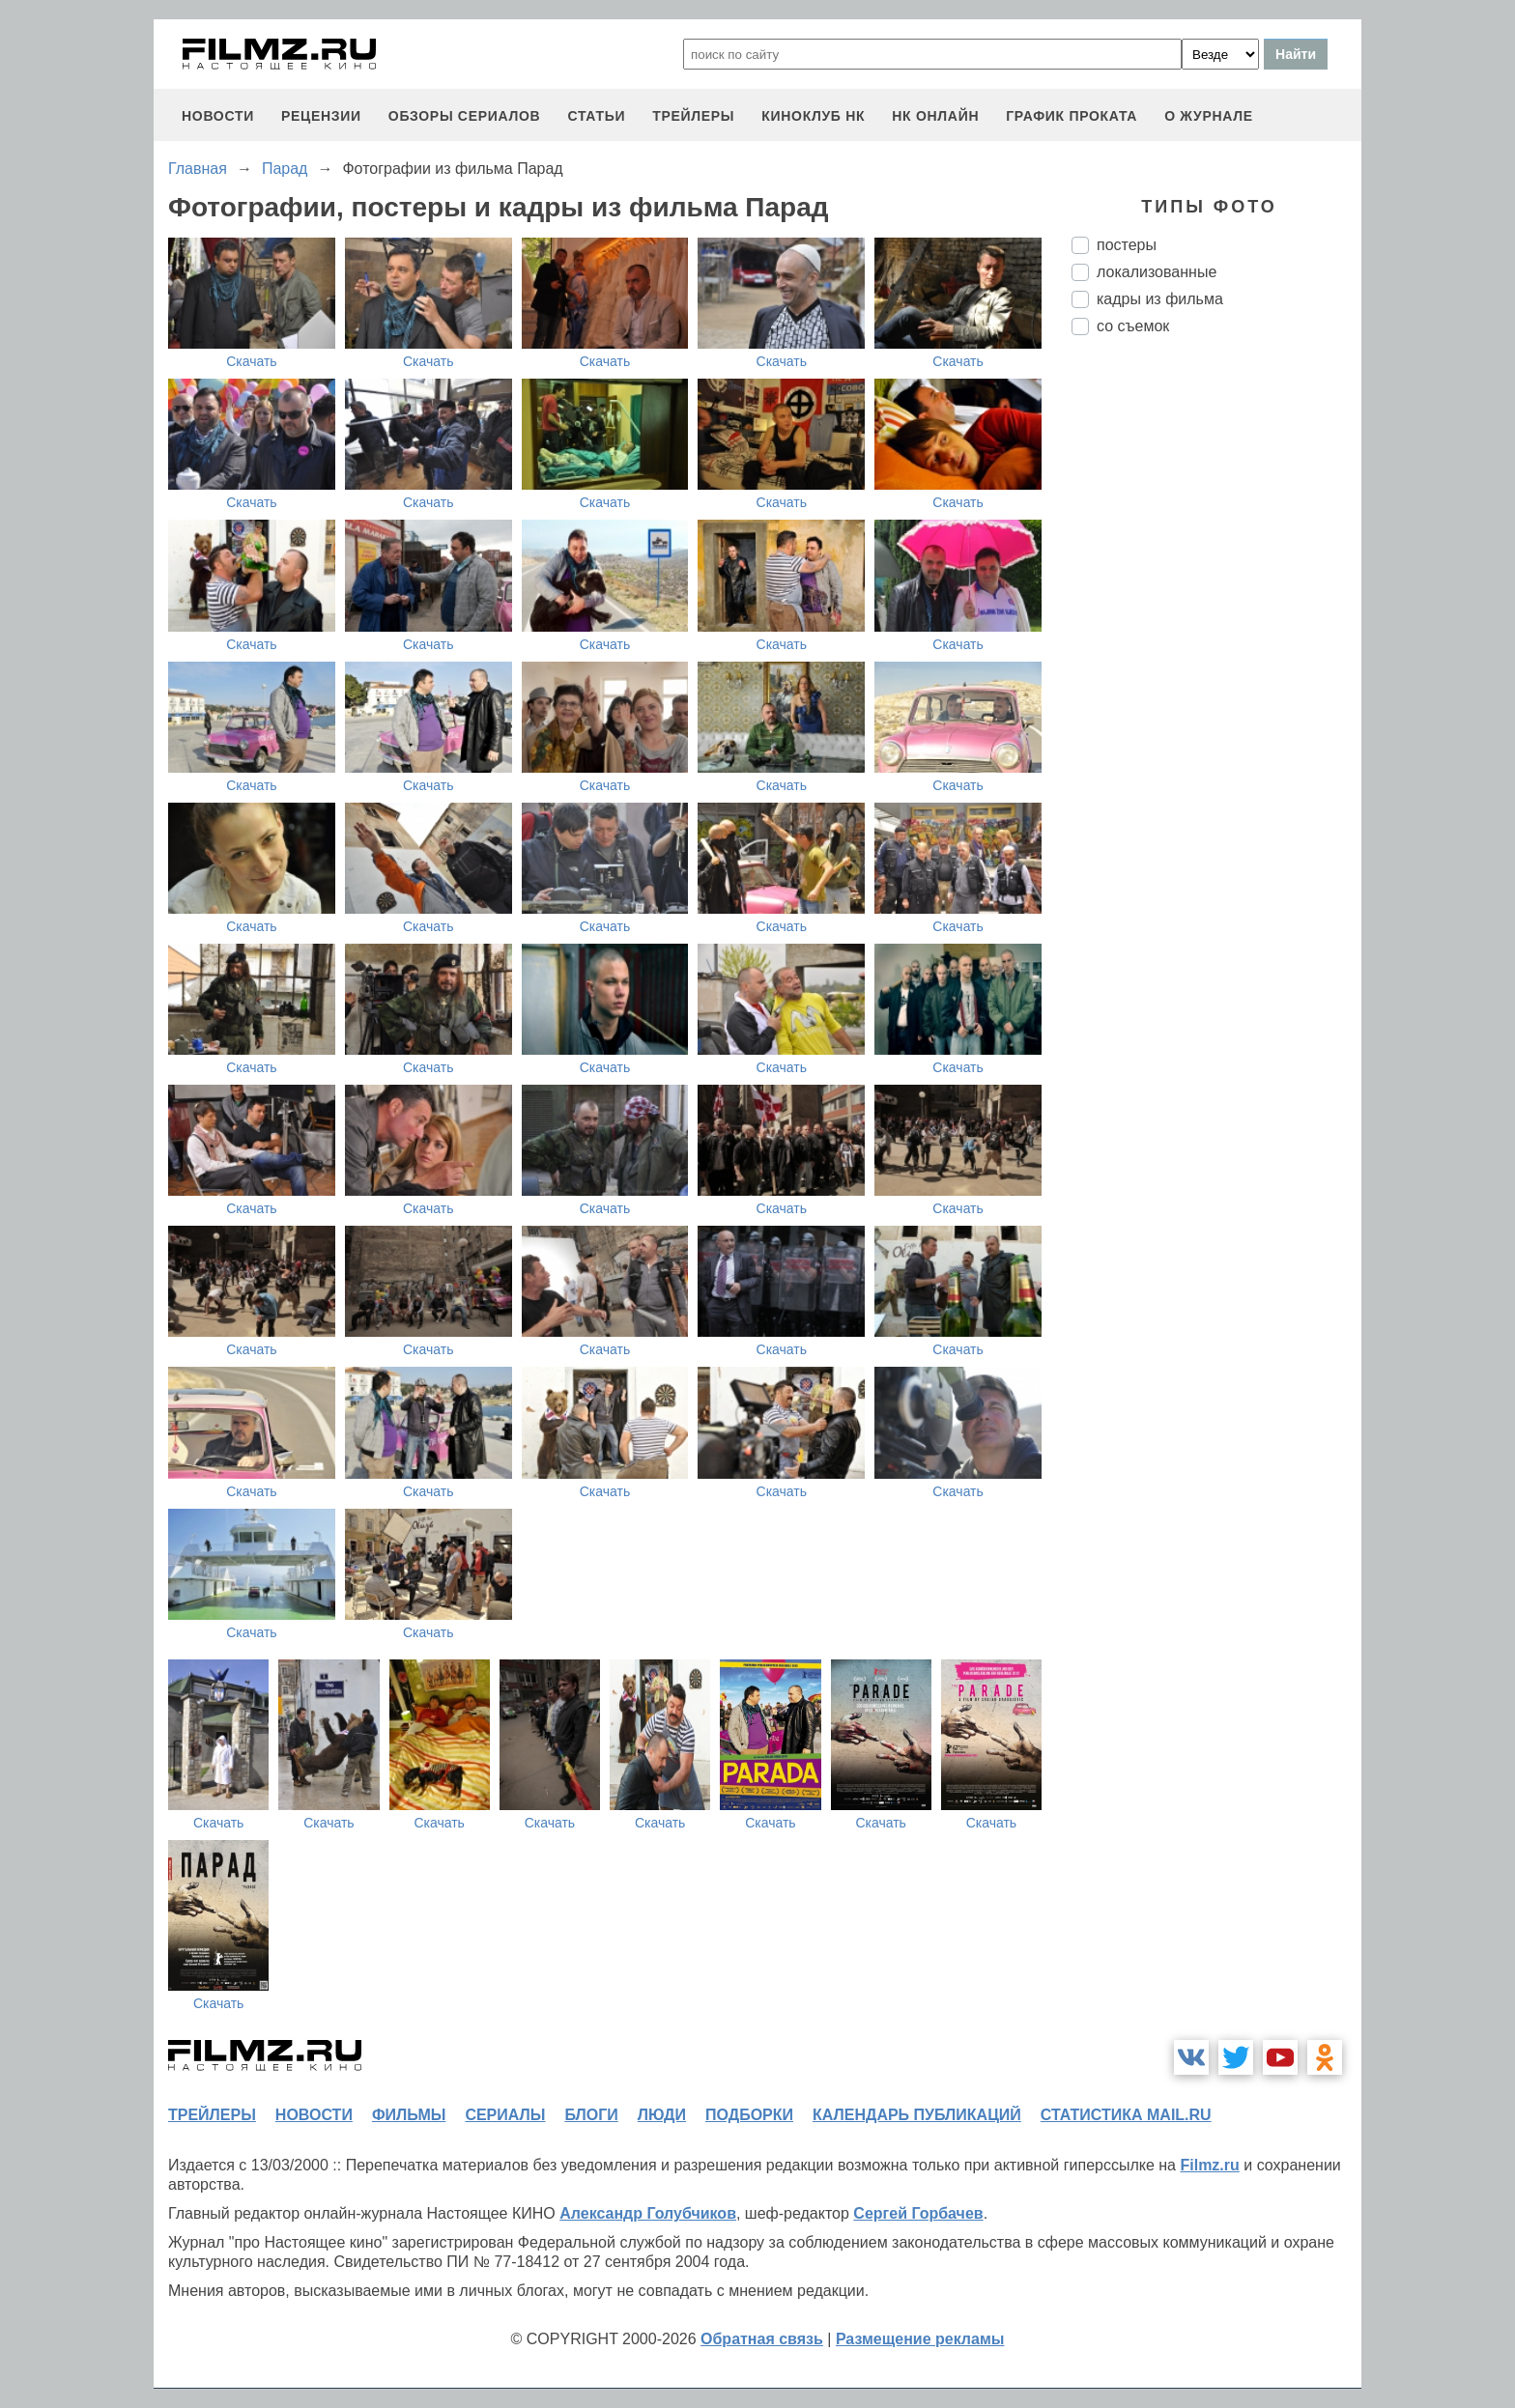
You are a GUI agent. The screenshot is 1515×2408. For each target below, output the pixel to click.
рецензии (321, 116)
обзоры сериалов (464, 116)
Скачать (251, 361)
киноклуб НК (813, 116)
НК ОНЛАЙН (935, 116)
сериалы (505, 2115)
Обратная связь (761, 2339)
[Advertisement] (1216, 673)
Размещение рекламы (920, 2339)
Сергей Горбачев (918, 2213)
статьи (596, 116)
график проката (1071, 116)
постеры (1127, 245)
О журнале (1208, 116)
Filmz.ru (1209, 2165)
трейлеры (693, 116)
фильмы (408, 2115)
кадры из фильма (1160, 299)
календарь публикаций (917, 2115)
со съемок (1133, 326)
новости (218, 116)
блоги (590, 2115)
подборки (749, 2115)
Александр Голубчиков (647, 2213)
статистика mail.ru (1126, 2115)
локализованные (1156, 272)
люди (662, 2115)
